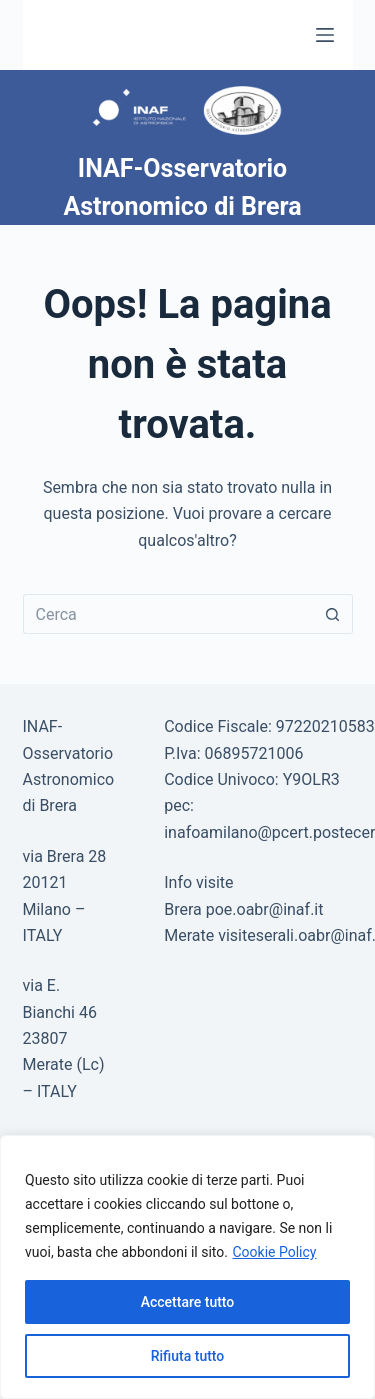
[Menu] (325, 35)
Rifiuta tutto (188, 1356)
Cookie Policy (274, 1252)
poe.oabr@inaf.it (265, 909)
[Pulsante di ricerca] (333, 614)
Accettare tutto (188, 1302)
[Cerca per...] (168, 614)
